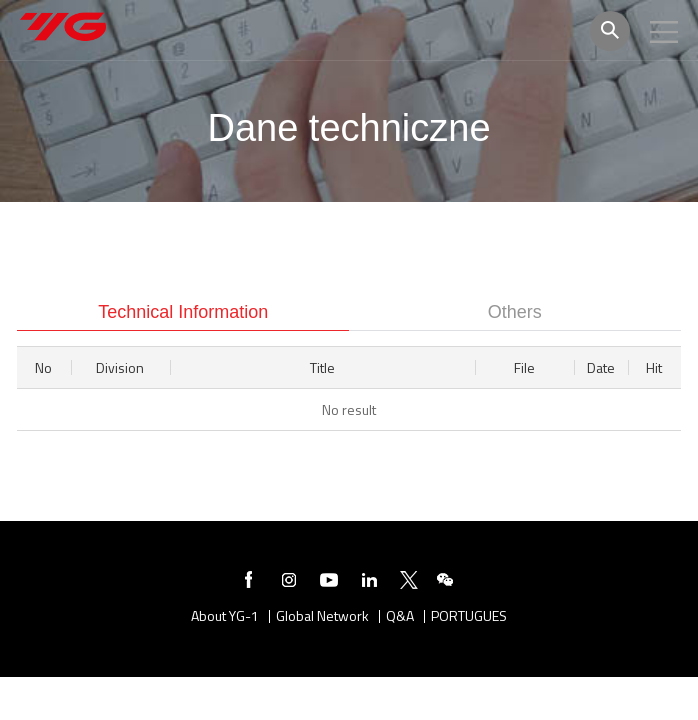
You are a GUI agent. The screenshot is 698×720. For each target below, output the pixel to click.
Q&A (400, 616)
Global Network (322, 616)
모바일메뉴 (664, 32)
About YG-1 (225, 616)
